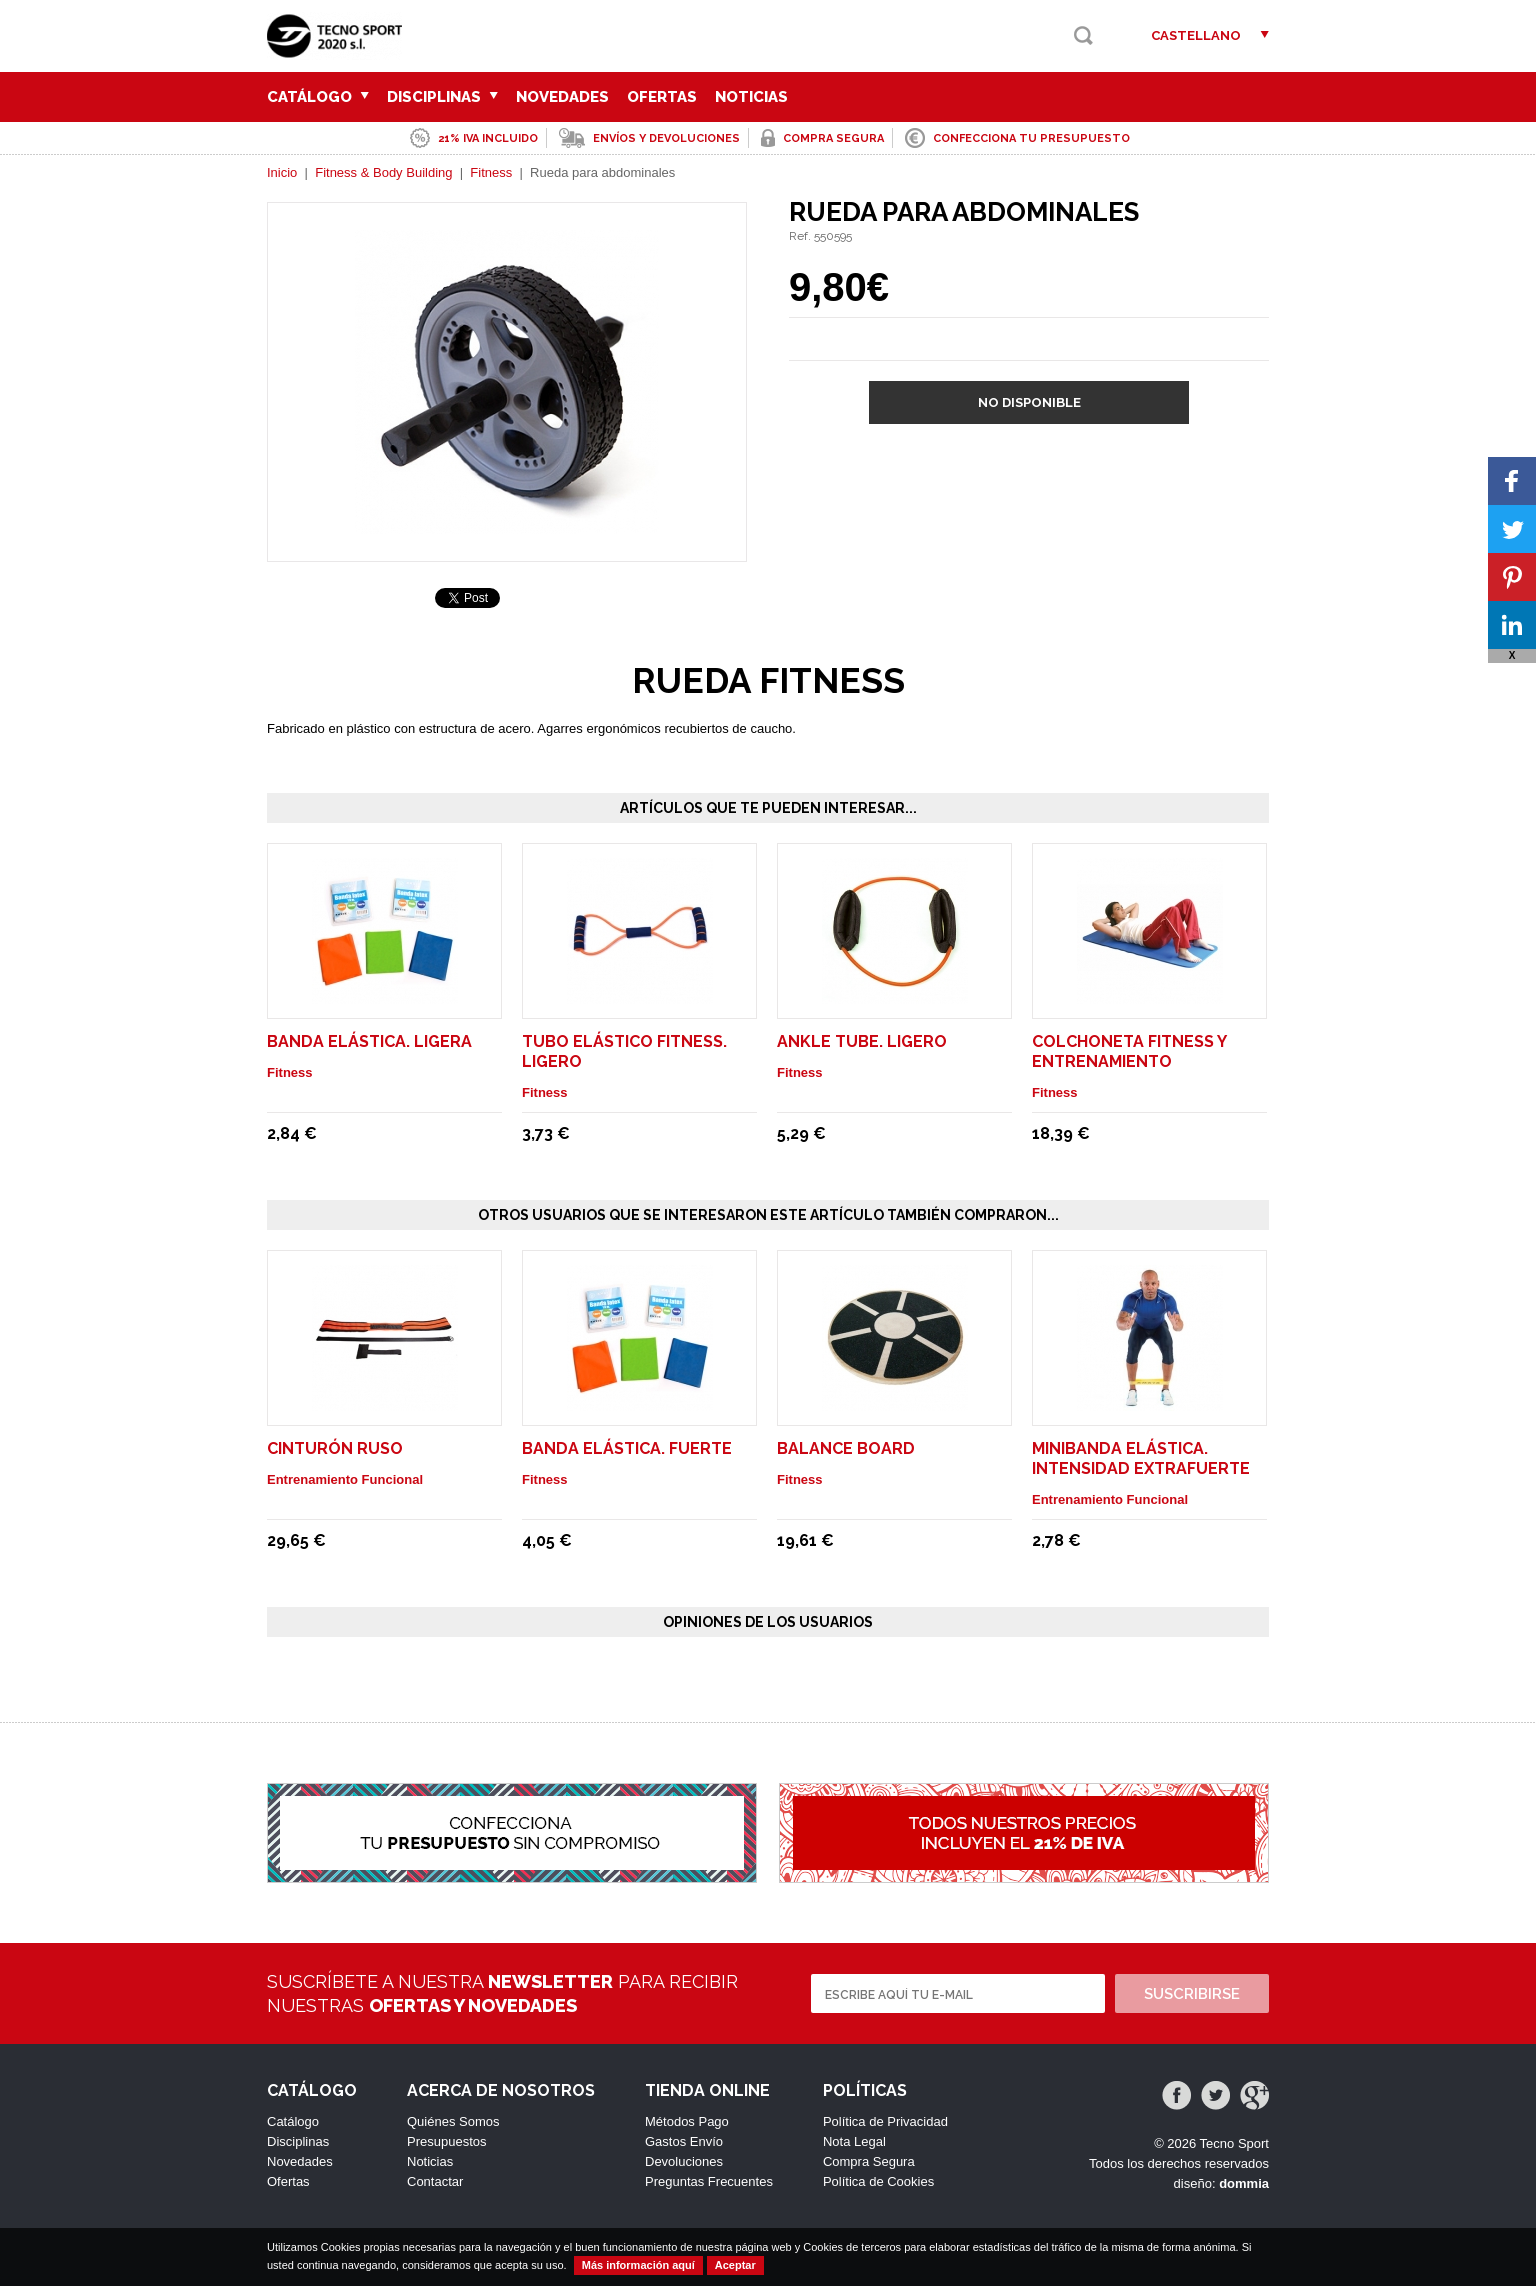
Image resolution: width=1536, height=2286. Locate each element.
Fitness (491, 172)
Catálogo (318, 97)
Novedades (562, 97)
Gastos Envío (684, 2141)
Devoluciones (684, 2161)
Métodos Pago (687, 2121)
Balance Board (846, 1448)
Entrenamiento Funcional (345, 1479)
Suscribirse (1192, 1994)
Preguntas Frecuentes (709, 2181)
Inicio (282, 172)
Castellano (1196, 35)
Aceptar (735, 2265)
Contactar (435, 2181)
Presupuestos (447, 2141)
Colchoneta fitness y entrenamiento (1129, 1051)
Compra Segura (869, 2161)
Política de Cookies (878, 2181)
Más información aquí (638, 2265)
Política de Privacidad (885, 2121)
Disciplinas (442, 97)
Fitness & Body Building (383, 172)
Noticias (751, 97)
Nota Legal (854, 2141)
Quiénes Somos (453, 2121)
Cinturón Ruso (335, 1448)
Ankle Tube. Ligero (862, 1041)
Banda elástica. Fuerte (627, 1448)
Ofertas (662, 97)
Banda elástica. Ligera (369, 1041)
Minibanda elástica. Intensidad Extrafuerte (1141, 1458)
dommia (1244, 2183)
